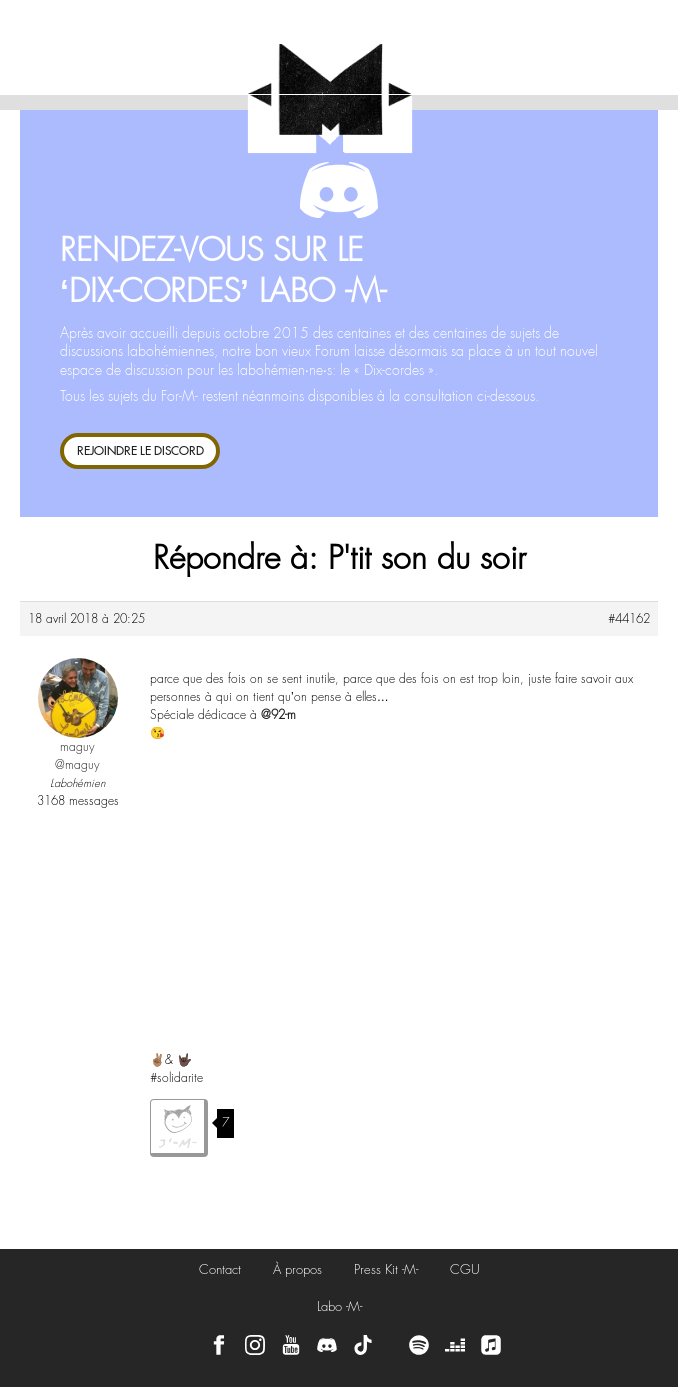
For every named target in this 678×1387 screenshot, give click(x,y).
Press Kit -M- (386, 1269)
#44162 (629, 619)
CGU (465, 1269)
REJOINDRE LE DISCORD (140, 450)
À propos (297, 1269)
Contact (220, 1269)
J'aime (179, 1128)
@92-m (278, 715)
